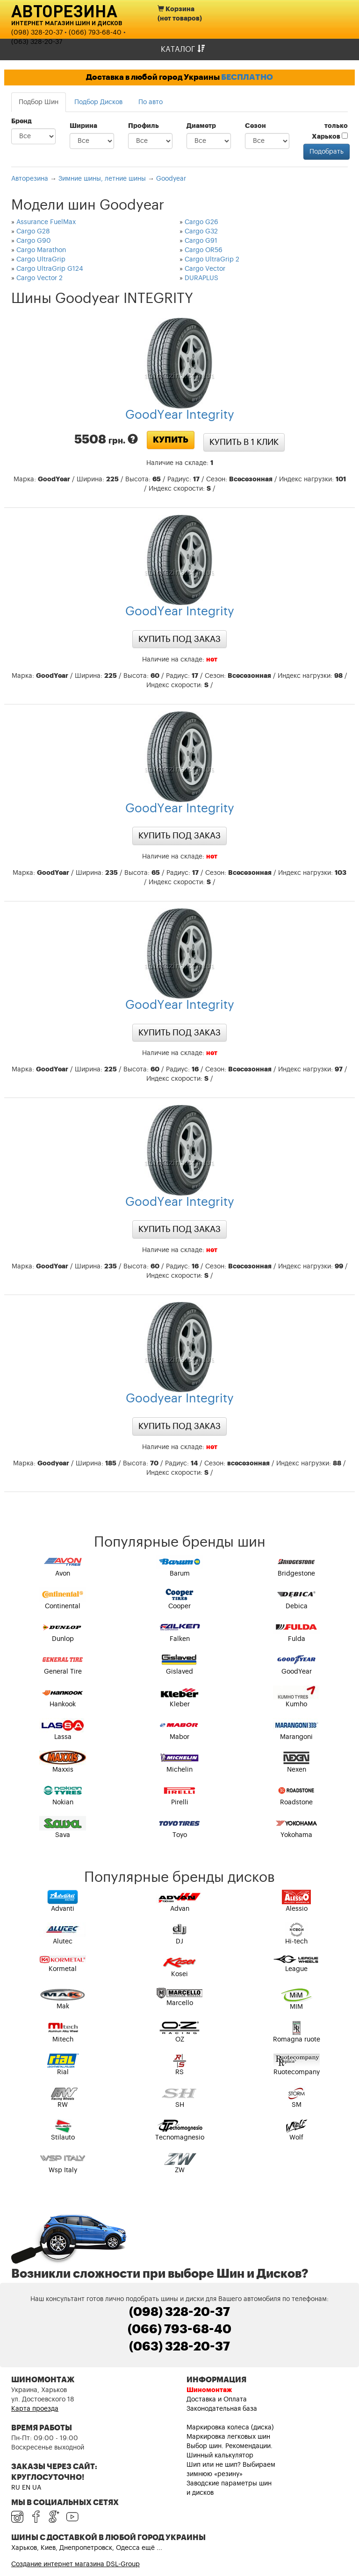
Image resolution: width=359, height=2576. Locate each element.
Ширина (83, 126)
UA (36, 2488)
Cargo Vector (205, 269)
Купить (170, 440)
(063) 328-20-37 (36, 42)
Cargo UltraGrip (40, 259)
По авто (150, 102)
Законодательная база (222, 2409)
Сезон (255, 126)
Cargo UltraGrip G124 (49, 269)
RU (15, 2488)
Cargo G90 (33, 241)
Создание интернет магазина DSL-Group (75, 2564)
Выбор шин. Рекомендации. (230, 2446)
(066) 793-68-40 (95, 32)
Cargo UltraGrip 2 (212, 259)
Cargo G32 (201, 231)
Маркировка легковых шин (228, 2437)
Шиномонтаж (209, 2390)
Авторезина (64, 10)
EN (26, 2488)
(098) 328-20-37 (37, 32)
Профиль (143, 126)
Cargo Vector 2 (39, 278)
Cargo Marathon (41, 250)
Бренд (21, 121)
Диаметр (201, 126)
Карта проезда (34, 2409)
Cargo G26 (201, 222)
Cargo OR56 (204, 250)
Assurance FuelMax (46, 222)
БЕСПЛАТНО (247, 77)
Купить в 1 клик (244, 442)
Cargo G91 (201, 241)
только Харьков (330, 131)
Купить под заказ (179, 639)
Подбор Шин (38, 102)
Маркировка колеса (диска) (230, 2427)
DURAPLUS (201, 278)
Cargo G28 (33, 231)
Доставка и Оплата (217, 2399)
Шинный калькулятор (220, 2455)
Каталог (183, 49)
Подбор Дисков (98, 102)
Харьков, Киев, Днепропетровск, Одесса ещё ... (86, 2548)
